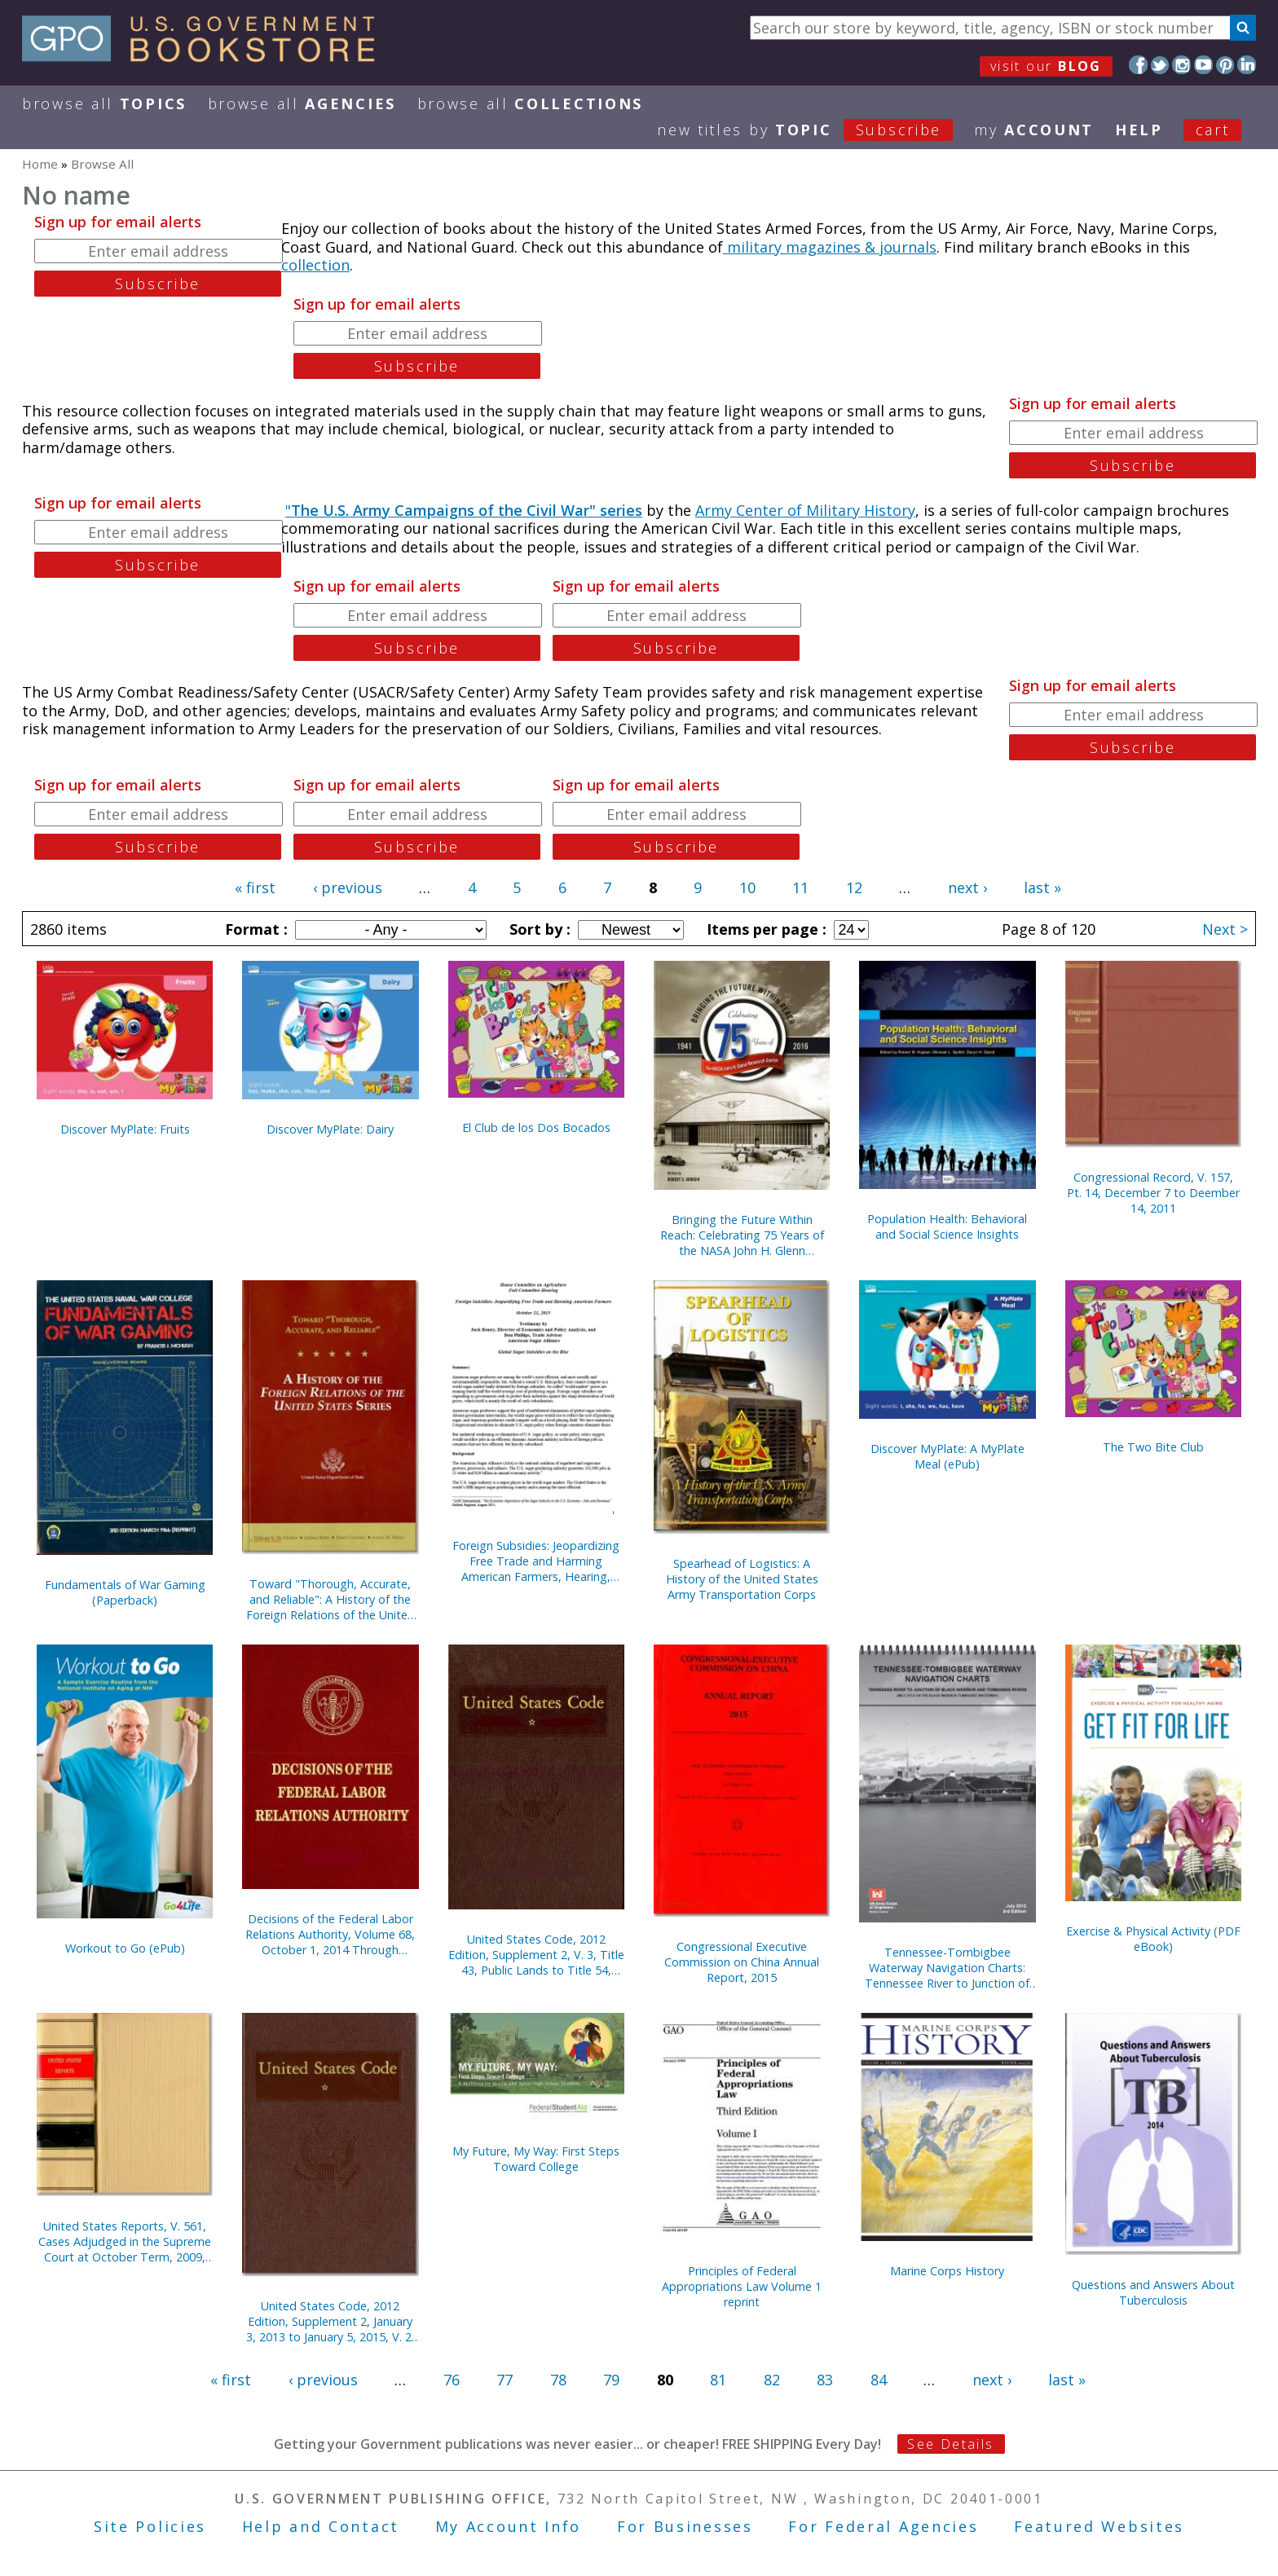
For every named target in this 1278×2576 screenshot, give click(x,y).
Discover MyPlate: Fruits (125, 1129)
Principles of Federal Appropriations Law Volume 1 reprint (742, 2286)
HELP (1139, 129)
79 (611, 2379)
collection (315, 265)
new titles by (815, 129)
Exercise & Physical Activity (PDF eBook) (1153, 1938)
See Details (950, 2444)
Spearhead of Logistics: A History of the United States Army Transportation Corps (742, 1579)
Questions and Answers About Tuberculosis (1153, 2292)
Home (40, 164)
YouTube (1203, 64)
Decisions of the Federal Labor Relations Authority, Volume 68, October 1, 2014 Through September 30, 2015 (330, 1934)
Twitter (1160, 64)
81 (718, 2379)
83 (825, 2379)
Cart (1213, 129)
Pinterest (1225, 64)
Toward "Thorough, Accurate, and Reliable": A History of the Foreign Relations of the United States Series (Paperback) (330, 1599)
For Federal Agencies (883, 2526)
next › (967, 887)
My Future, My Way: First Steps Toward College (535, 2158)
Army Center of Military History (805, 510)
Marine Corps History (947, 2271)
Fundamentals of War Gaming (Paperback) (125, 1592)
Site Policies (150, 2526)
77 (504, 2379)
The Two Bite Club (1153, 1447)
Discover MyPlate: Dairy (330, 1129)
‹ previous (347, 887)
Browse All (104, 103)
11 (800, 887)
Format (254, 929)
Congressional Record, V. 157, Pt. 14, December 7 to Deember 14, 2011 (1153, 1192)
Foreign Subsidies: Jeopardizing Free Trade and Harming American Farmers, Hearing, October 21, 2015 (535, 1561)
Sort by (537, 929)
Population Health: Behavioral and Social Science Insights (947, 1226)
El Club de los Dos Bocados (536, 1127)
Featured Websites (1099, 2526)
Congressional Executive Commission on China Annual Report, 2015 (741, 1962)
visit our (1046, 66)
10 (747, 887)
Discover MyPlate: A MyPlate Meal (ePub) (947, 1456)
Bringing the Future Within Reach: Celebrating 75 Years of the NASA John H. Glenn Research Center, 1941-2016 (742, 1235)
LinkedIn (1246, 64)
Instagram (1181, 64)
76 (451, 2379)
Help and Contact (320, 2526)
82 (772, 2379)
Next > (1225, 929)
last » (1042, 887)
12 (854, 887)
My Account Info (508, 2526)
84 (878, 2379)
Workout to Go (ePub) (125, 1948)
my (1034, 129)
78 (558, 2379)
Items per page (764, 929)
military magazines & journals (829, 247)
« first (255, 887)
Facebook (1138, 64)
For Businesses (685, 2526)
